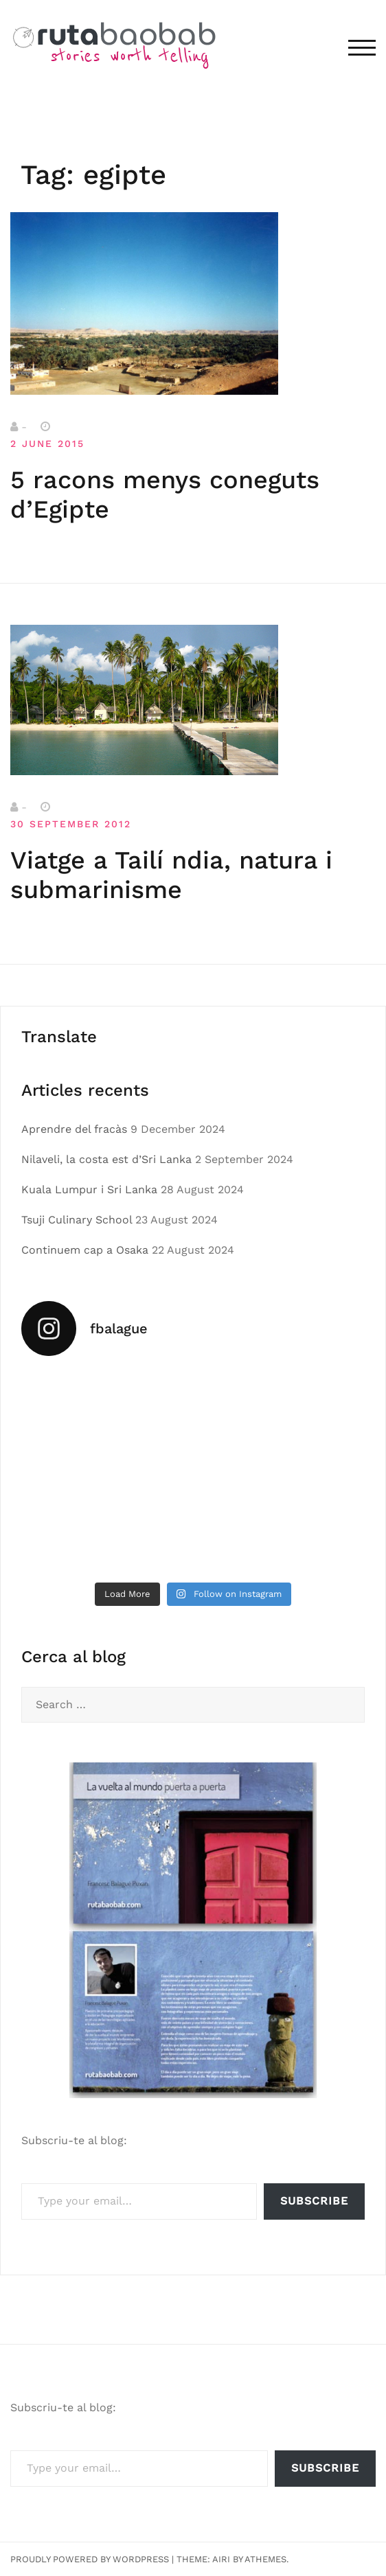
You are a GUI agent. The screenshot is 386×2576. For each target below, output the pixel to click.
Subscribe (314, 2200)
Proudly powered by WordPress (89, 2559)
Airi (221, 2559)
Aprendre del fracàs (74, 1129)
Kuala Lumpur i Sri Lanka (89, 1189)
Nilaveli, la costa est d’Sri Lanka (106, 1159)
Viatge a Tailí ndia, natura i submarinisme (171, 875)
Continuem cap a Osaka (84, 1249)
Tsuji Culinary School (76, 1219)
